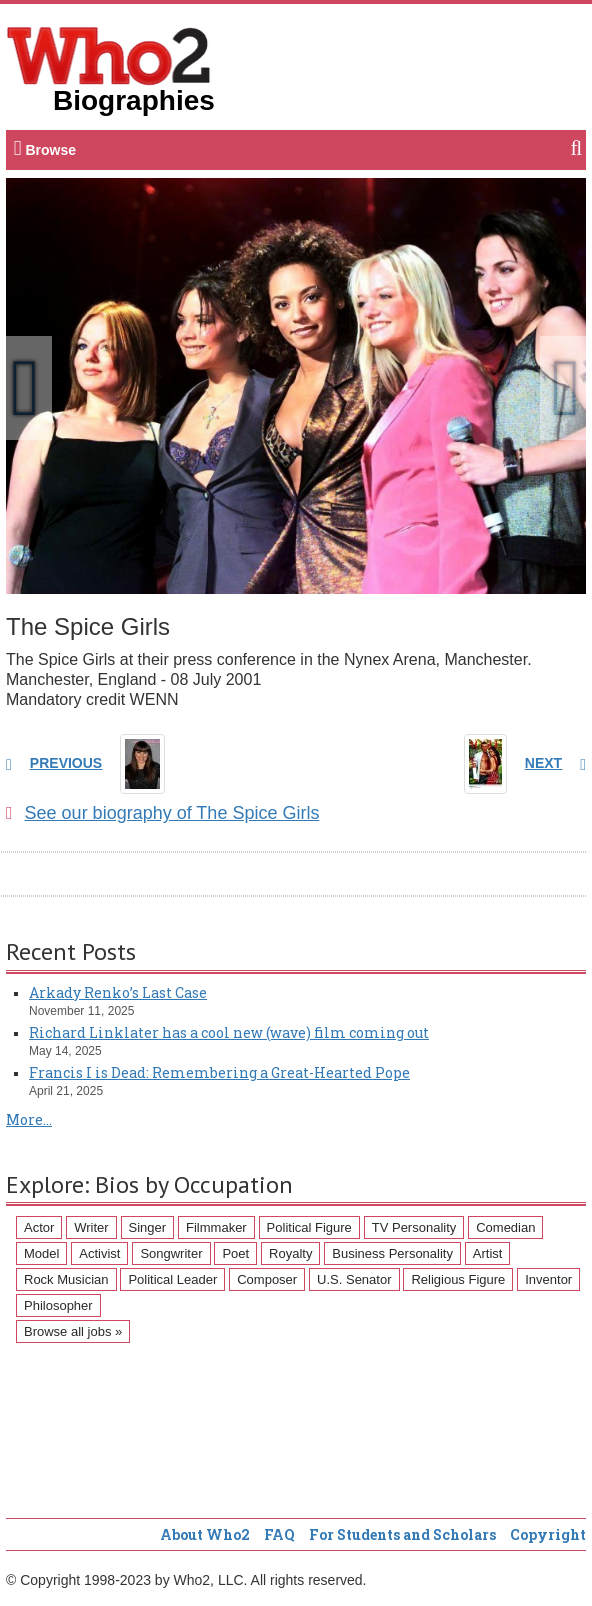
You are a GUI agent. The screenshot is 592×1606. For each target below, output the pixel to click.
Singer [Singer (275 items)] (148, 1227)
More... (29, 1119)
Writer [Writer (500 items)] (91, 1227)
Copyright (548, 1534)
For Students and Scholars (402, 1534)
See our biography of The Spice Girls (162, 813)
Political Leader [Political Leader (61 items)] (172, 1279)
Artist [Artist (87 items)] (488, 1253)
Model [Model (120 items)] (41, 1253)
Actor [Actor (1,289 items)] (39, 1227)
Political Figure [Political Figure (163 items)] (309, 1227)
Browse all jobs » (73, 1331)
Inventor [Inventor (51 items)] (548, 1279)
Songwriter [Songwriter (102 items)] (171, 1253)
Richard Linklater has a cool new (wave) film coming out (229, 1032)
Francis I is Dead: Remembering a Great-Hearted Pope (219, 1072)
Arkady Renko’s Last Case (118, 992)
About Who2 (205, 1534)
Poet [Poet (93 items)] (235, 1253)
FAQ (279, 1534)
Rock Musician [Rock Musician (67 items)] (66, 1279)
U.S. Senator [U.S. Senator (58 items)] (354, 1279)
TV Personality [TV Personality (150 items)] (414, 1227)
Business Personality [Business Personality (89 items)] (392, 1253)
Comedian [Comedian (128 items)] (505, 1227)
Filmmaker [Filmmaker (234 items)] (216, 1227)
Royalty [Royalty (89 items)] (290, 1253)
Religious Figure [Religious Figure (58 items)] (458, 1279)
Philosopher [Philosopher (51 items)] (58, 1305)
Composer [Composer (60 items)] (267, 1279)
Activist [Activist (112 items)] (99, 1253)
